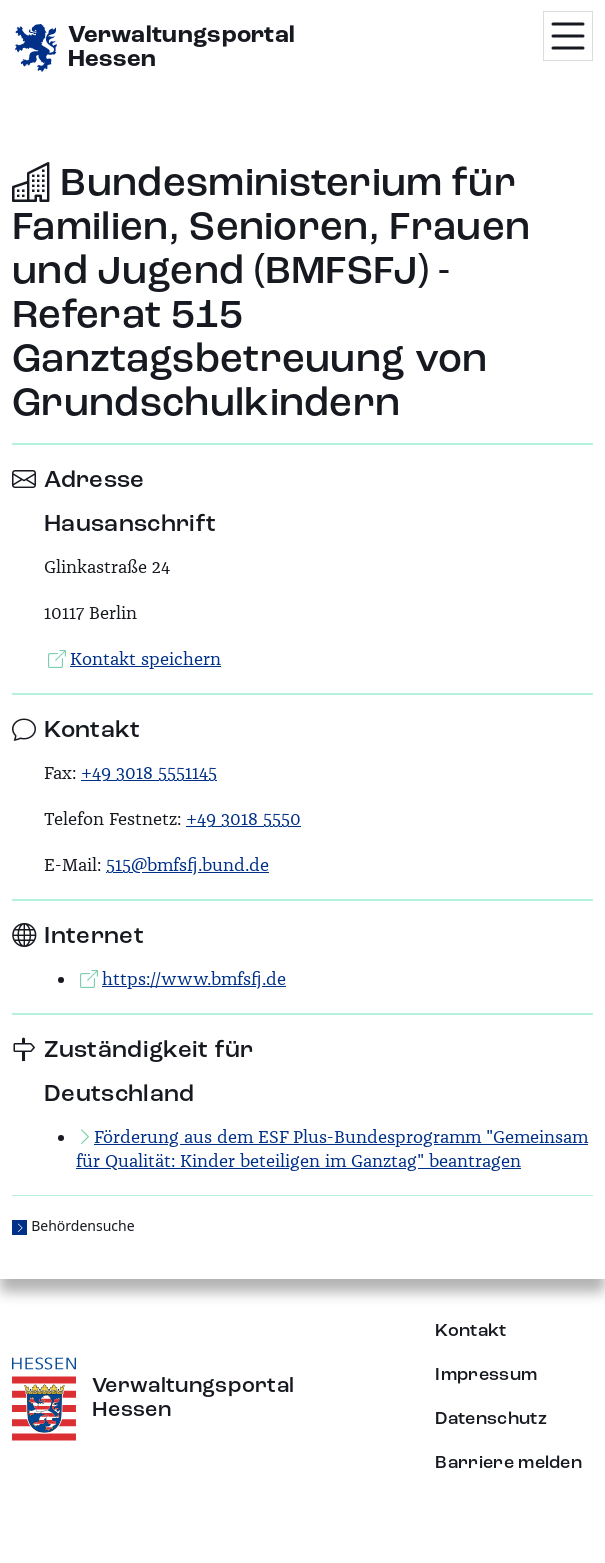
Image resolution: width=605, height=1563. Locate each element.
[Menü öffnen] (568, 36)
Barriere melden (508, 1463)
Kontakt (470, 1331)
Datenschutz (491, 1419)
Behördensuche (82, 1225)
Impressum (486, 1375)
